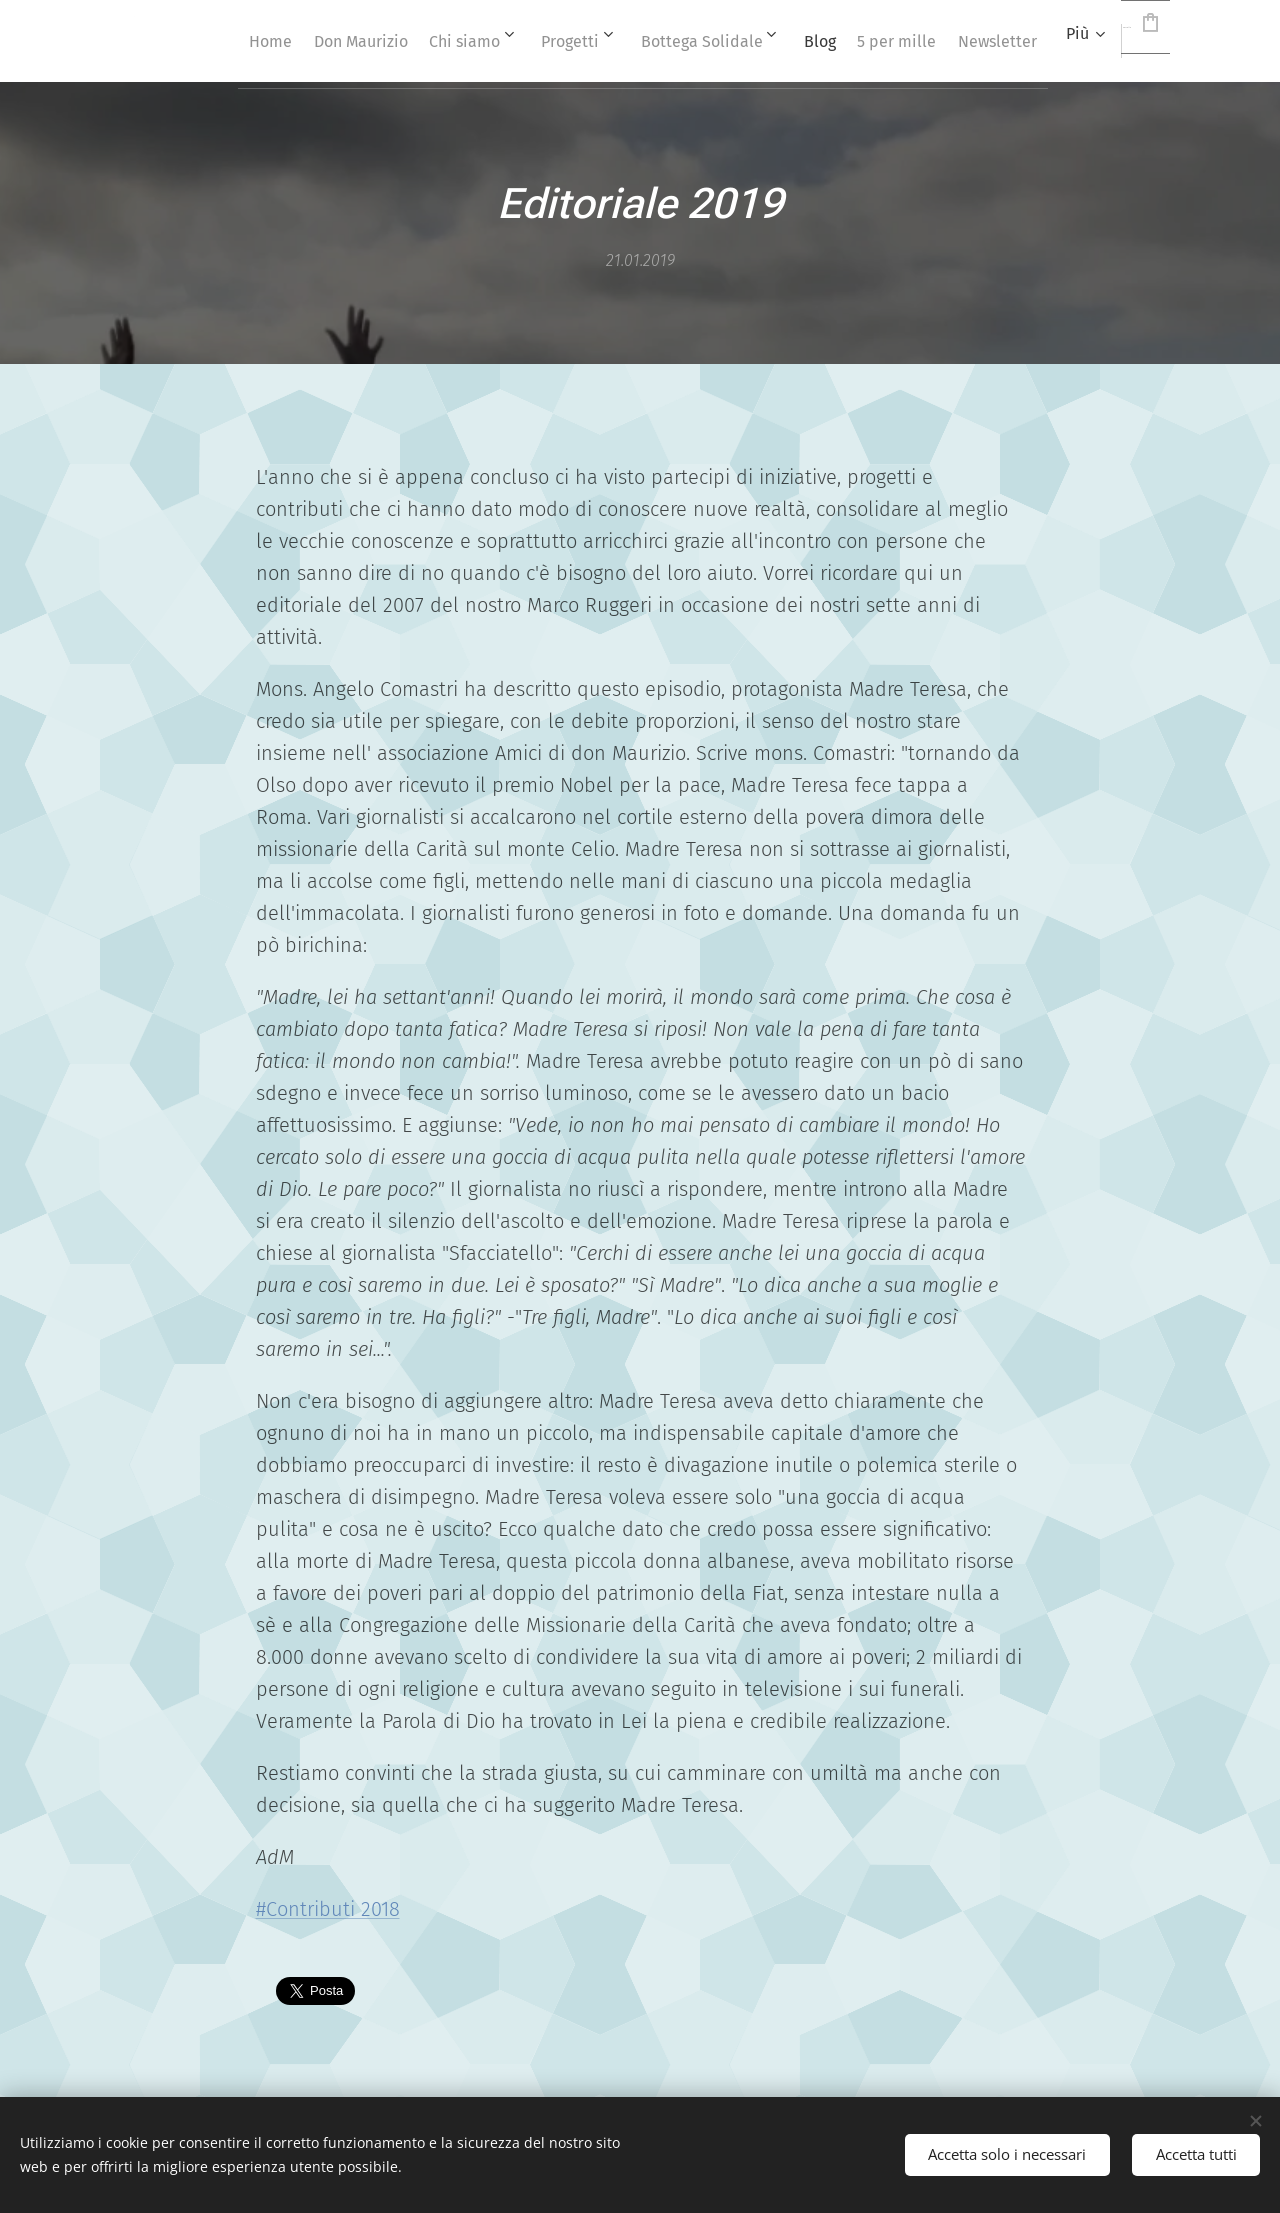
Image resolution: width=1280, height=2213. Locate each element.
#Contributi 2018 (328, 1909)
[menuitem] (343, 41)
